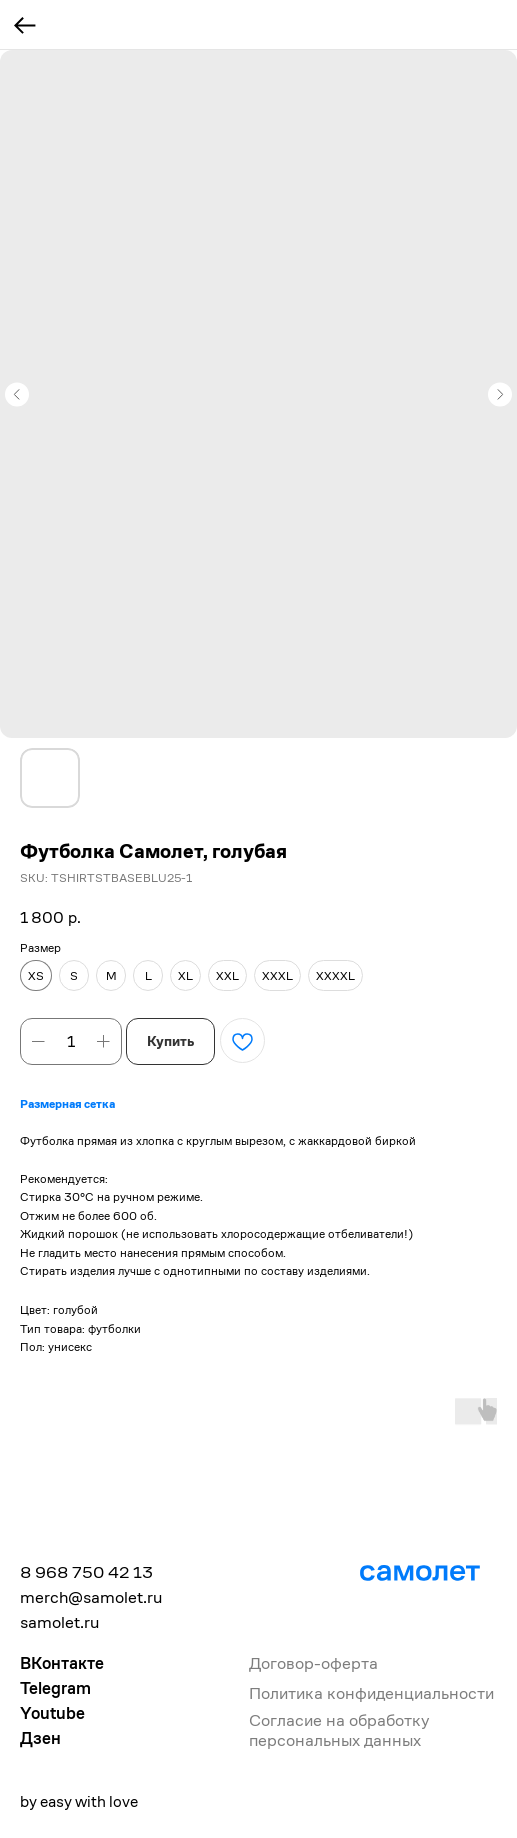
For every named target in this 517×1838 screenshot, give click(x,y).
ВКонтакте (62, 1663)
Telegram (55, 1688)
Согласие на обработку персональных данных (339, 1730)
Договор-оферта (313, 1663)
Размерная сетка (67, 1103)
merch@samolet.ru (91, 1597)
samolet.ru (59, 1622)
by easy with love (79, 1801)
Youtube (52, 1713)
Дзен (40, 1738)
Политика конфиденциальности (371, 1693)
